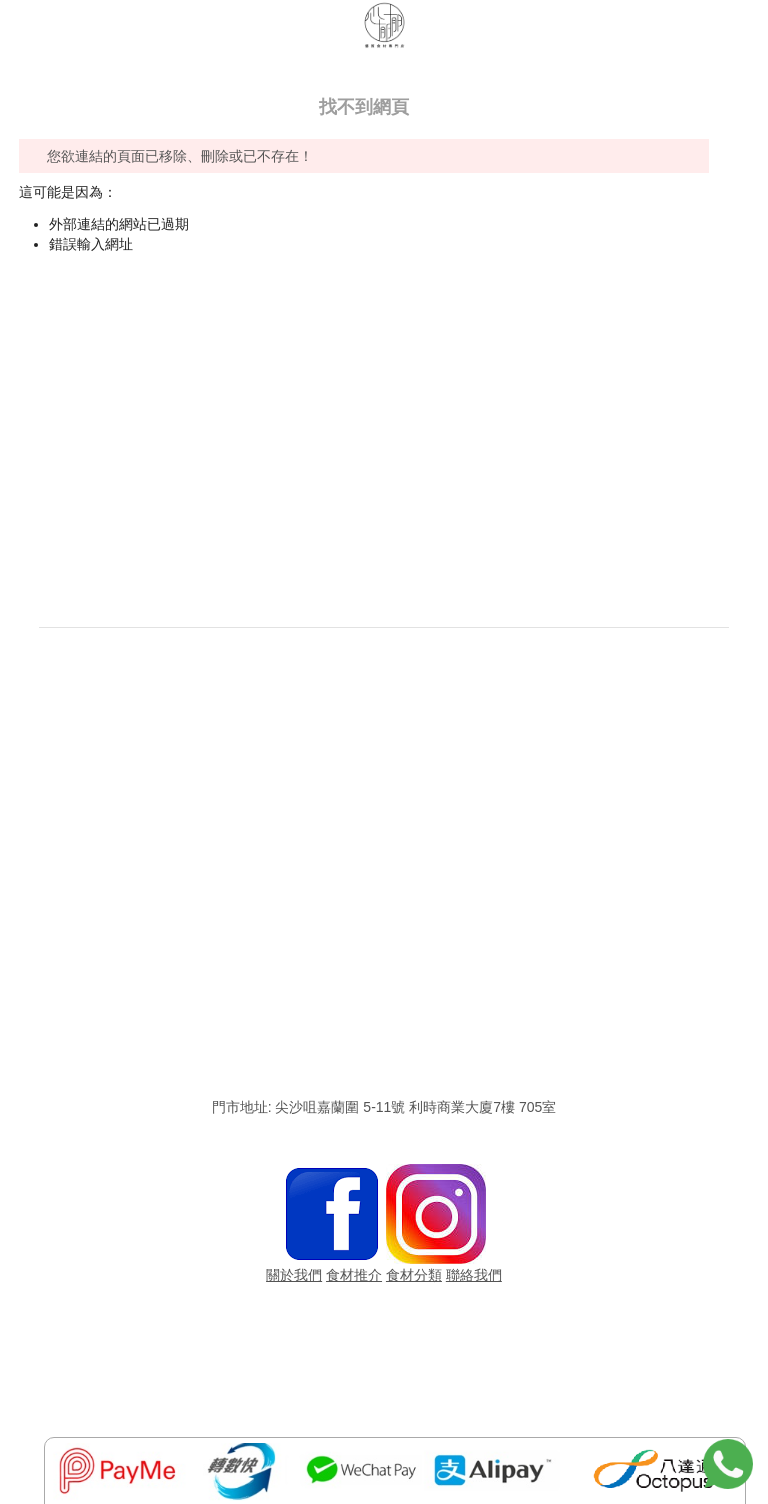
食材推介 (354, 1275)
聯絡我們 (474, 1275)
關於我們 (294, 1275)
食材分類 (414, 1275)
